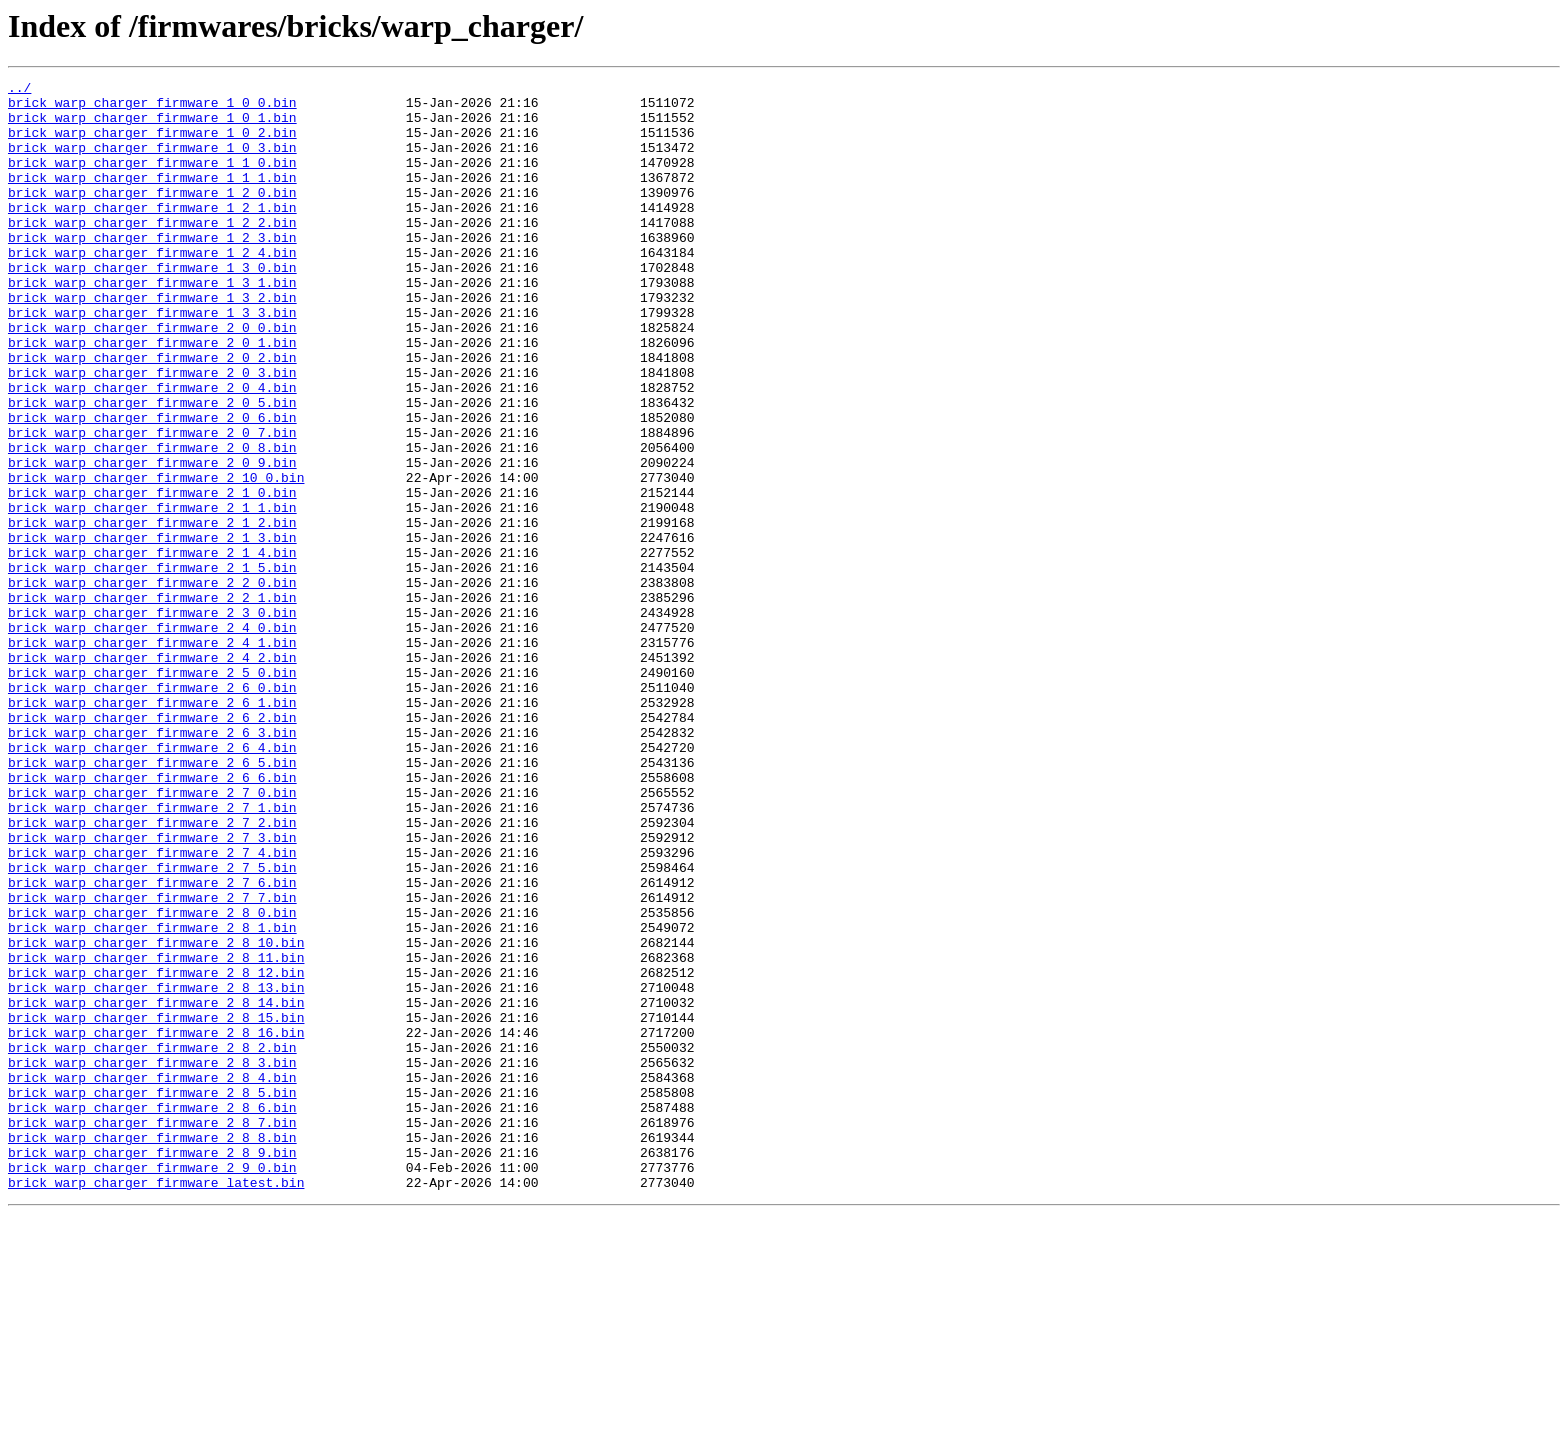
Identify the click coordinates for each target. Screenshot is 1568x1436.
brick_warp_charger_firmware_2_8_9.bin (152, 1368)
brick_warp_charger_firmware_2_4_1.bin (152, 756)
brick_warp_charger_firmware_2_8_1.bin (152, 1098)
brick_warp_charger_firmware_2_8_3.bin (152, 1260)
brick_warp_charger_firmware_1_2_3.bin (152, 270)
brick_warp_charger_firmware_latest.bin (156, 1404)
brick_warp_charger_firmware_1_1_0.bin (152, 180)
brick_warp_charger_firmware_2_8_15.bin (156, 1206)
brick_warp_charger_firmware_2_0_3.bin (152, 432)
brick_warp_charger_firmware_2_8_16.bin (156, 1224)
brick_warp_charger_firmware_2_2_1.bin (152, 702)
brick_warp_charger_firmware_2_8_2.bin (152, 1242)
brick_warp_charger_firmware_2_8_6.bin (152, 1314)
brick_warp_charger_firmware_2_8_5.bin (152, 1296)
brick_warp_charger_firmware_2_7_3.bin (152, 990)
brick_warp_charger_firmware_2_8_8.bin (152, 1350)
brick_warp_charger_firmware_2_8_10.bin (156, 1116)
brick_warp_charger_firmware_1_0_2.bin (152, 144)
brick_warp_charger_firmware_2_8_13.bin (156, 1170)
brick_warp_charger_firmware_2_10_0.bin (156, 558)
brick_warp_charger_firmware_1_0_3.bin (152, 162)
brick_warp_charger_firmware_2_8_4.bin (152, 1278)
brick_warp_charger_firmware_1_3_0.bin (152, 306)
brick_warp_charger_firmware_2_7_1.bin (152, 954)
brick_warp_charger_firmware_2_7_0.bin (152, 936)
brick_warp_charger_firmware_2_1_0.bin (152, 576)
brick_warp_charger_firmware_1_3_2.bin (152, 342)
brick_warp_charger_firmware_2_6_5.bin (152, 900)
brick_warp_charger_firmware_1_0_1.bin (152, 126)
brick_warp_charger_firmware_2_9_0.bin (152, 1386)
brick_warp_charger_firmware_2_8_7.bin (152, 1332)
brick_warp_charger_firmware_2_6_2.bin (152, 846)
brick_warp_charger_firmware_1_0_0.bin (152, 108)
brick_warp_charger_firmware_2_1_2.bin (152, 612)
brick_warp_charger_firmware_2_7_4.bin (152, 1008)
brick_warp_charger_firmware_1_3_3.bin (152, 360)
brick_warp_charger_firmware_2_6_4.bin (152, 882)
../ (19, 90)
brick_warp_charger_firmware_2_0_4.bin (152, 450)
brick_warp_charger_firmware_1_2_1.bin (152, 234)
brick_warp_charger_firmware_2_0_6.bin (152, 486)
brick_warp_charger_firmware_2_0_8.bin (152, 522)
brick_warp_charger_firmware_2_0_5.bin (152, 468)
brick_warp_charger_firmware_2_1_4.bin (152, 648)
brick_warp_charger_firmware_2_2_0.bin (152, 684)
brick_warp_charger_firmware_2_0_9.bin (152, 540)
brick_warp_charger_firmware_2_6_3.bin (152, 864)
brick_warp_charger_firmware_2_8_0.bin (152, 1080)
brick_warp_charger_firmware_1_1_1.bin (152, 198)
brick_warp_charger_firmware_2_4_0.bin (152, 738)
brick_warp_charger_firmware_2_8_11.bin (156, 1134)
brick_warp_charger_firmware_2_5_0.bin (152, 792)
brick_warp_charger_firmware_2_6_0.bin (152, 810)
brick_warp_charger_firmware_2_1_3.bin (152, 630)
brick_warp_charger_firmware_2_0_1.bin (152, 396)
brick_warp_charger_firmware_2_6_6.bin (152, 918)
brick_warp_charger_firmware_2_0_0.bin (152, 378)
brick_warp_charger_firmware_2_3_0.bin (152, 720)
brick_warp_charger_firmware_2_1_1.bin (152, 594)
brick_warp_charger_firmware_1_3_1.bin (152, 324)
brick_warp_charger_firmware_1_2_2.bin (152, 252)
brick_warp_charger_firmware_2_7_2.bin (152, 972)
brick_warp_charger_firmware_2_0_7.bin (152, 504)
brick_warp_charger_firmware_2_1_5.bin (152, 666)
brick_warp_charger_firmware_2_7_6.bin (152, 1044)
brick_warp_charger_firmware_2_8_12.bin (156, 1152)
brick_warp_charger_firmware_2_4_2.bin (152, 774)
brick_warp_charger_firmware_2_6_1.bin (152, 828)
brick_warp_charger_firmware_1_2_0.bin (152, 216)
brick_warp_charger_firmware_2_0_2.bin (152, 414)
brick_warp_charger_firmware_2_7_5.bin (152, 1026)
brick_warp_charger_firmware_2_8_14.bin (156, 1188)
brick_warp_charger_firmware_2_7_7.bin (152, 1062)
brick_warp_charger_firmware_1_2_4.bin (152, 288)
